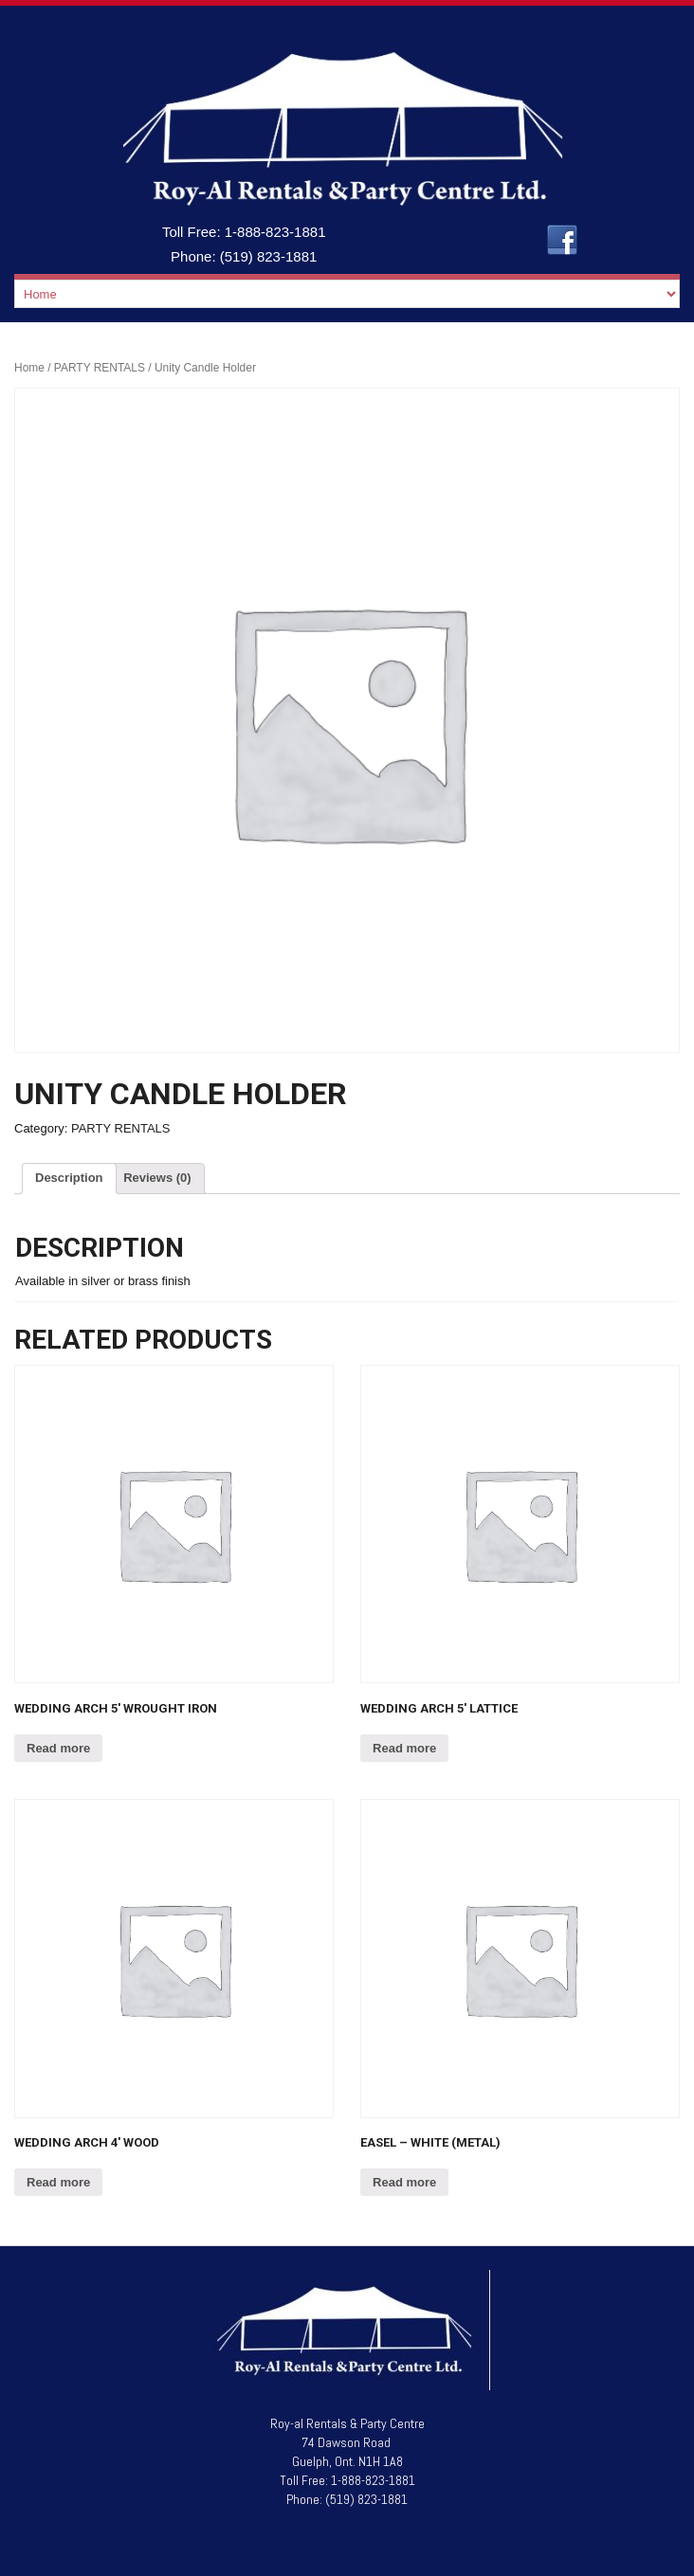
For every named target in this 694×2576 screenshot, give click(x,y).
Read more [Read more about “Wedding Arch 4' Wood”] (58, 2182)
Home (29, 367)
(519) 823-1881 (269, 256)
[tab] (69, 1179)
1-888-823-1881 (275, 232)
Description (69, 1177)
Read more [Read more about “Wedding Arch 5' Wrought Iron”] (58, 1748)
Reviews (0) (157, 1177)
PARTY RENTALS (99, 367)
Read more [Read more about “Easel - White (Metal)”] (404, 2182)
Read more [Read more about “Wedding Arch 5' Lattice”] (404, 1748)
